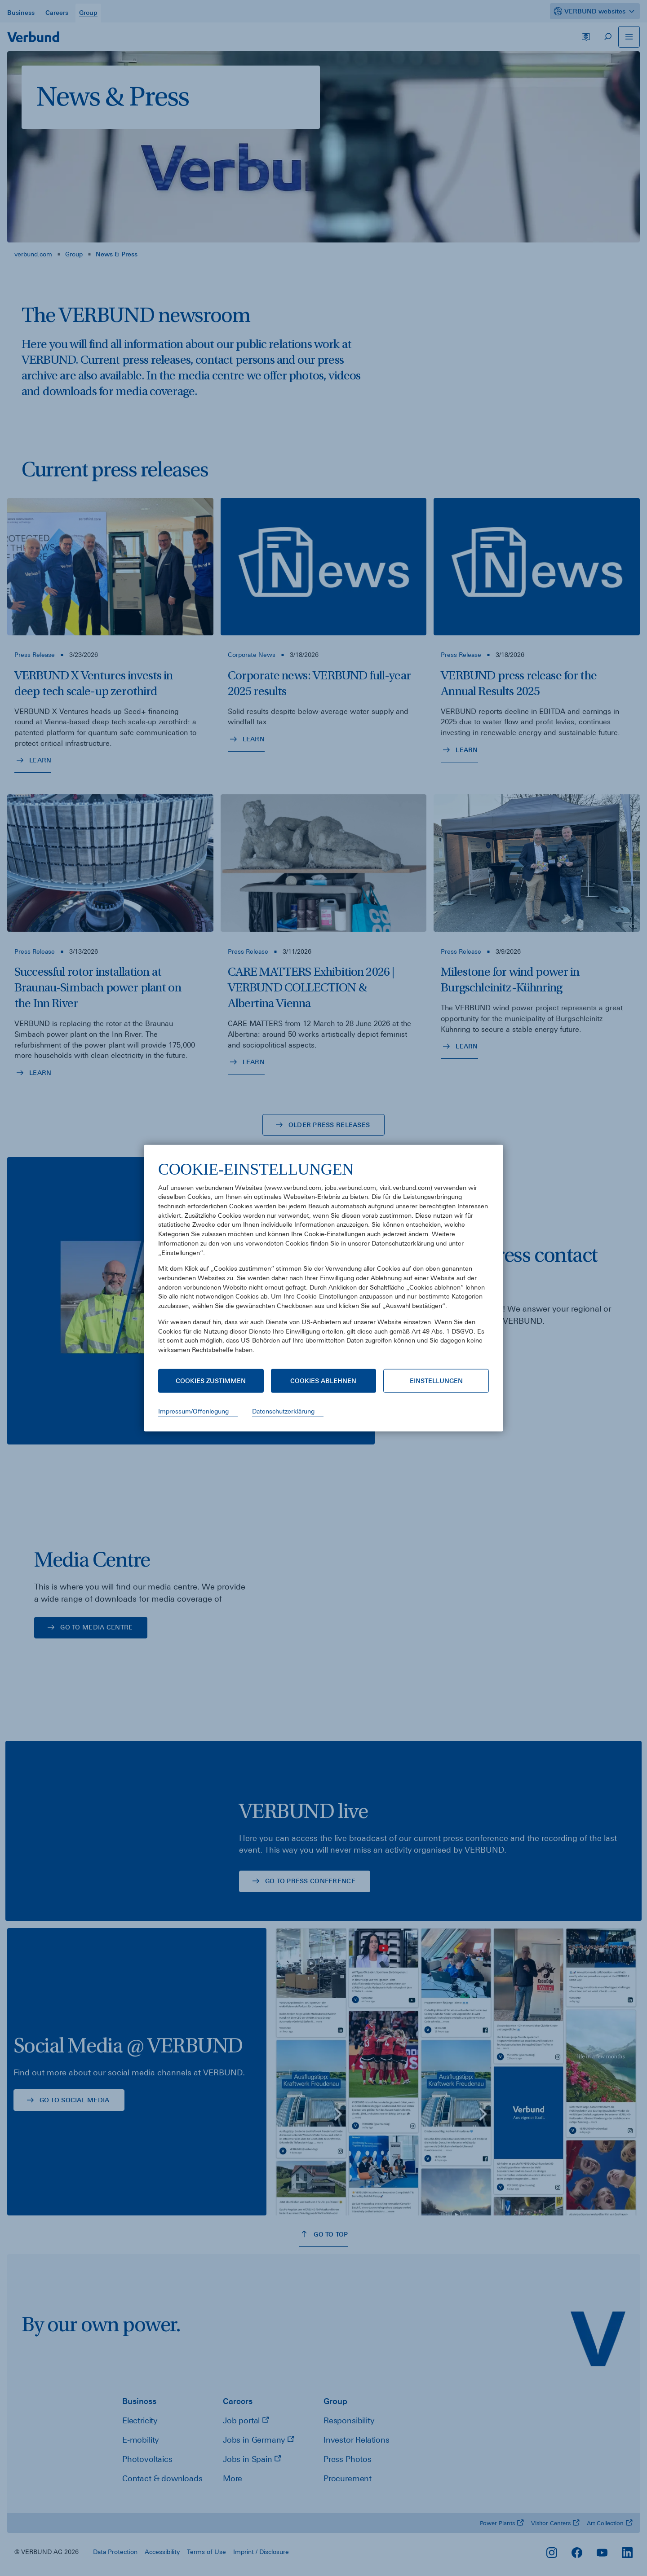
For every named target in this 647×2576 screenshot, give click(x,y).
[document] (323, 1264)
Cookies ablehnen (323, 1380)
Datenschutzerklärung (283, 1411)
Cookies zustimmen (211, 1380)
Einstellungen (436, 1380)
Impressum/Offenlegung (193, 1411)
